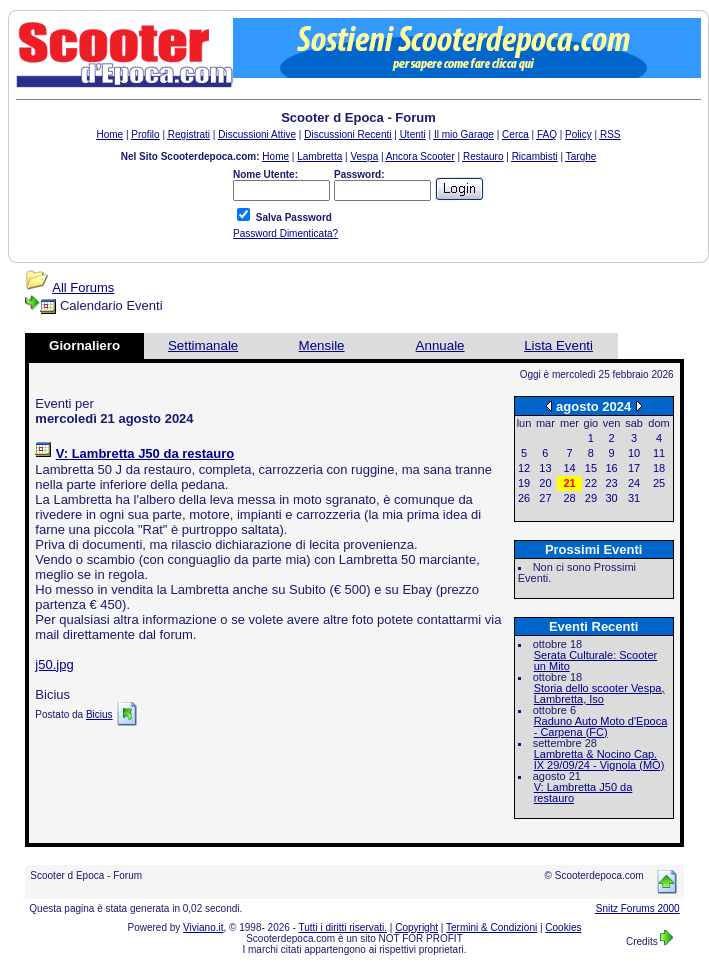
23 (611, 483)
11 (659, 453)
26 (524, 498)
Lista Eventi (558, 345)
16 (611, 468)
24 (634, 483)
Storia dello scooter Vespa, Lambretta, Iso (599, 693)
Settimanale (203, 345)
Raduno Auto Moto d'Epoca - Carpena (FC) (601, 726)
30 (611, 498)
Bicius (99, 714)
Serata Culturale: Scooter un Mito (596, 660)
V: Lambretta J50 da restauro (583, 792)
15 (591, 468)
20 (545, 483)
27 (545, 498)
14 (569, 468)
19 (524, 483)
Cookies (563, 927)
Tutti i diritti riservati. (343, 927)
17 (634, 468)
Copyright (416, 927)
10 (634, 453)
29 (591, 498)
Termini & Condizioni (491, 927)
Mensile (322, 345)
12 (524, 468)
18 (659, 468)
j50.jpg (54, 664)
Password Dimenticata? (285, 233)
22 (591, 483)
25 (659, 483)
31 (634, 498)
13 (545, 468)
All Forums (83, 287)
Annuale (440, 345)
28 (569, 498)
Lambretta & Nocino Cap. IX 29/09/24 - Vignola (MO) (599, 759)
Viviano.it (203, 927)
